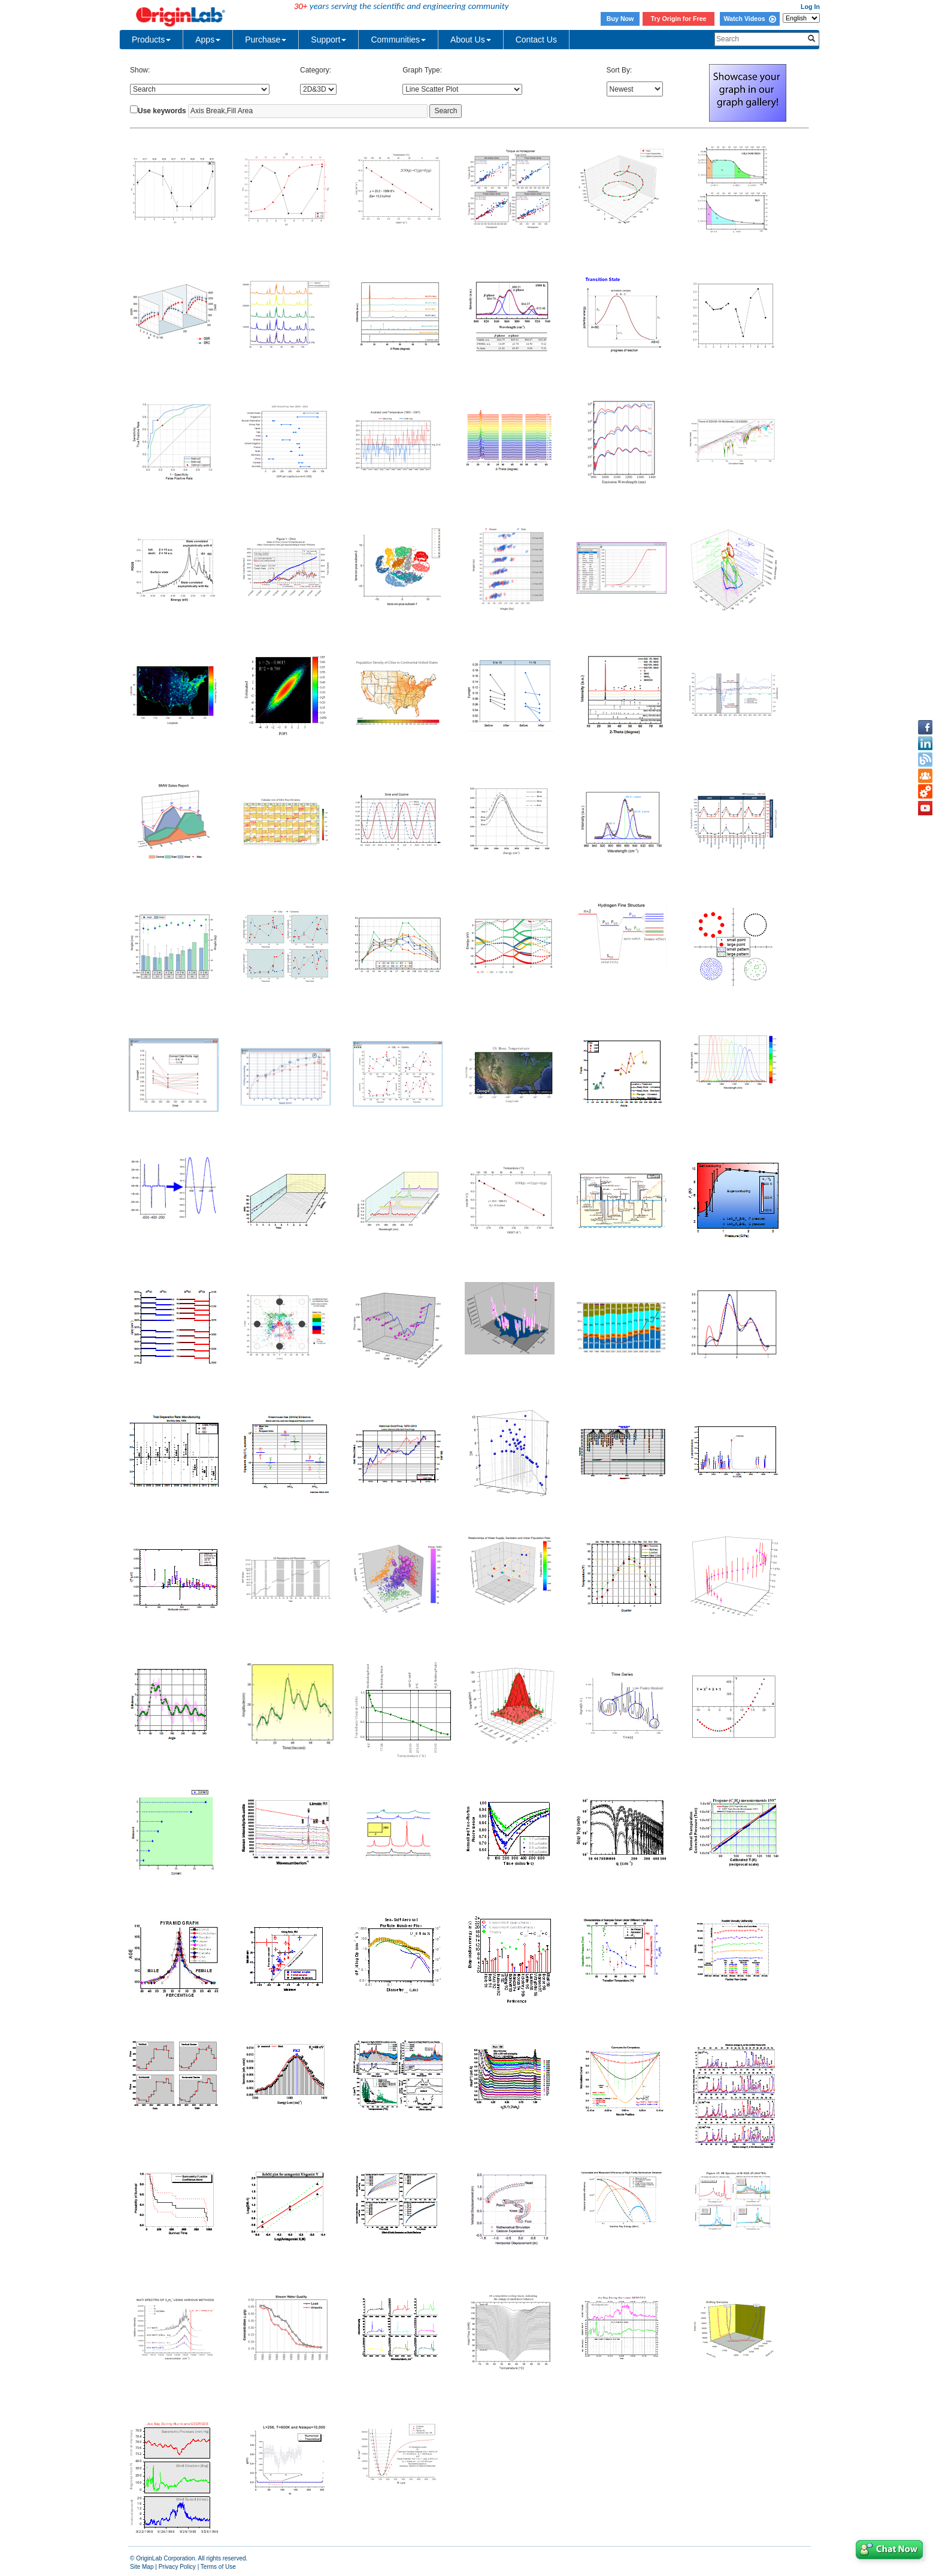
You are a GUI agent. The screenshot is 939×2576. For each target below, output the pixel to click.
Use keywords (162, 111)
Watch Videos (749, 18)
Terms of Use (218, 2566)
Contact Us (536, 39)
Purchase (265, 39)
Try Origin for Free (679, 18)
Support (328, 39)
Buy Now (620, 18)
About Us (470, 39)
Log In (810, 6)
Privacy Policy (177, 2566)
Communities (398, 39)
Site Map (141, 2566)
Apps (207, 39)
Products (151, 39)
